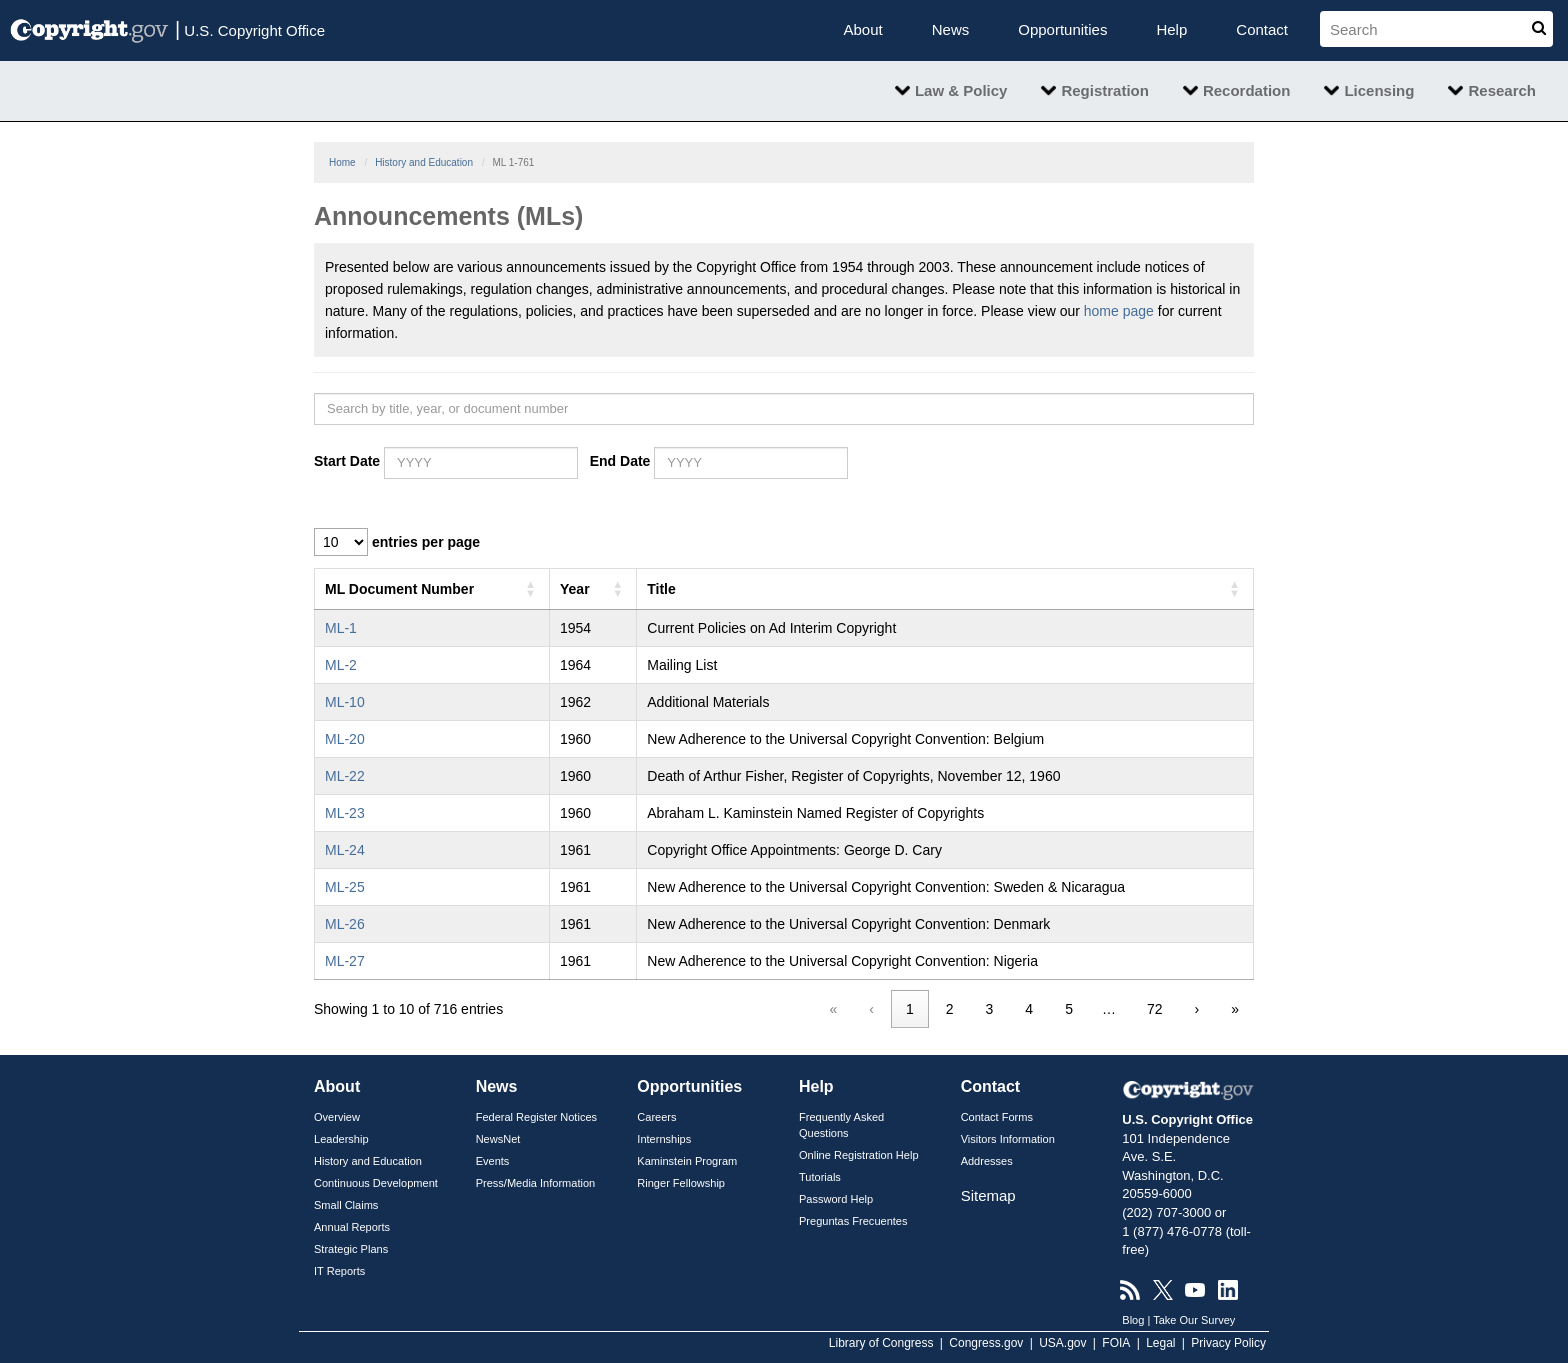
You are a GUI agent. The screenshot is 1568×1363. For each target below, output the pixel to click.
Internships (664, 1139)
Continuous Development (376, 1183)
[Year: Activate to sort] (593, 588)
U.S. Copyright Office (250, 29)
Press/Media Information (536, 1183)
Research (1502, 90)
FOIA (1116, 1343)
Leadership (341, 1139)
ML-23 (345, 813)
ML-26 (345, 924)
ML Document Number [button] (399, 589)
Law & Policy (961, 90)
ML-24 (345, 850)
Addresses (987, 1161)
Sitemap (988, 1195)
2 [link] (950, 1009)
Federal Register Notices (536, 1117)
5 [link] (1069, 1009)
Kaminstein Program (687, 1161)
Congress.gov (986, 1343)
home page (1119, 311)
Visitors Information (1008, 1139)
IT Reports (339, 1271)
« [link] (834, 1009)
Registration (1105, 90)
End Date (620, 461)
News (951, 29)
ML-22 (345, 776)
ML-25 (345, 887)
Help (1171, 29)
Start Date (347, 461)
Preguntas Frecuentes (853, 1221)
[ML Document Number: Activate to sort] (432, 588)
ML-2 (341, 665)
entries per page (426, 542)
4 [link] (1029, 1009)
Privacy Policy (1228, 1343)
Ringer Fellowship (681, 1183)
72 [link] (1155, 1009)
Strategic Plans (351, 1249)
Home (342, 162)
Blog (1133, 1320)
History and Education (424, 162)
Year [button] (575, 589)
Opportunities (1062, 29)
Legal (1160, 1343)
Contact (1262, 29)
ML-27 (345, 961)
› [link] (1197, 1009)
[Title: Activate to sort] (945, 588)
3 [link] (990, 1009)
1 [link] (910, 1009)
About (863, 29)
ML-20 (345, 739)
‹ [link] (871, 1009)
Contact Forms (997, 1117)
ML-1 (341, 628)
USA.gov (1062, 1343)
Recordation (1247, 90)
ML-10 (345, 702)
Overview (337, 1117)
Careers (656, 1117)
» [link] (1235, 1009)
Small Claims (346, 1205)
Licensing (1379, 90)
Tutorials (820, 1177)
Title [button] (661, 589)
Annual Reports (352, 1227)
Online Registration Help (859, 1155)
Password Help (836, 1199)
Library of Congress (881, 1343)
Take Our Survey (1194, 1320)
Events (493, 1161)
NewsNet (498, 1139)
